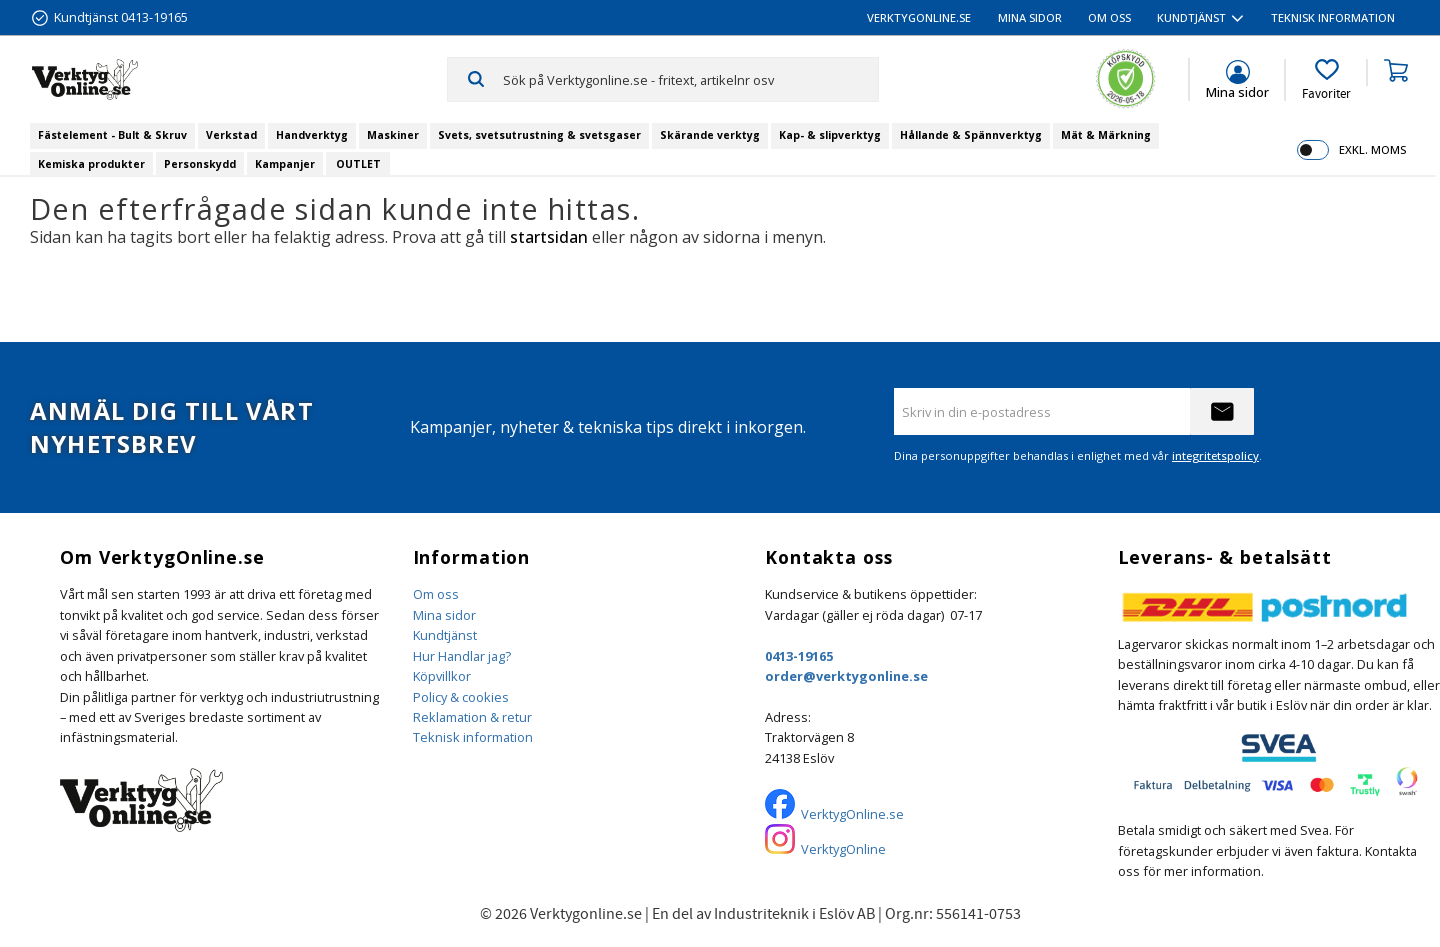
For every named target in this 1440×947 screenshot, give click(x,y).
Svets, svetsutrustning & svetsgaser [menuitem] (539, 135)
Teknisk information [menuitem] (1333, 17)
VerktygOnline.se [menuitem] (919, 17)
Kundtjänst (445, 635)
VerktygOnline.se (852, 814)
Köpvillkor (442, 676)
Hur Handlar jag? (462, 656)
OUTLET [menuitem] (358, 164)
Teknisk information (473, 737)
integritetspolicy (1215, 455)
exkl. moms (1372, 149)
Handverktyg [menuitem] (312, 135)
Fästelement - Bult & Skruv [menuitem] (112, 135)
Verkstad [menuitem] (231, 135)
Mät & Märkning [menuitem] (1106, 135)
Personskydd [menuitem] (200, 164)
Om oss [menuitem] (1109, 17)
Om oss (436, 594)
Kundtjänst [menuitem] (1191, 17)
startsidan (549, 237)
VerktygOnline (843, 849)
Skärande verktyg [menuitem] (710, 135)
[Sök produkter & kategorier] (690, 79)
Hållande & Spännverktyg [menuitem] (971, 135)
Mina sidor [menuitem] (1030, 17)
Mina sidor (444, 615)
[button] (1326, 80)
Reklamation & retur (472, 717)
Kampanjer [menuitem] (285, 164)
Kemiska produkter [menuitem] (91, 164)
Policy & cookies (461, 697)
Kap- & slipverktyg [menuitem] (830, 135)
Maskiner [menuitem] (393, 135)
